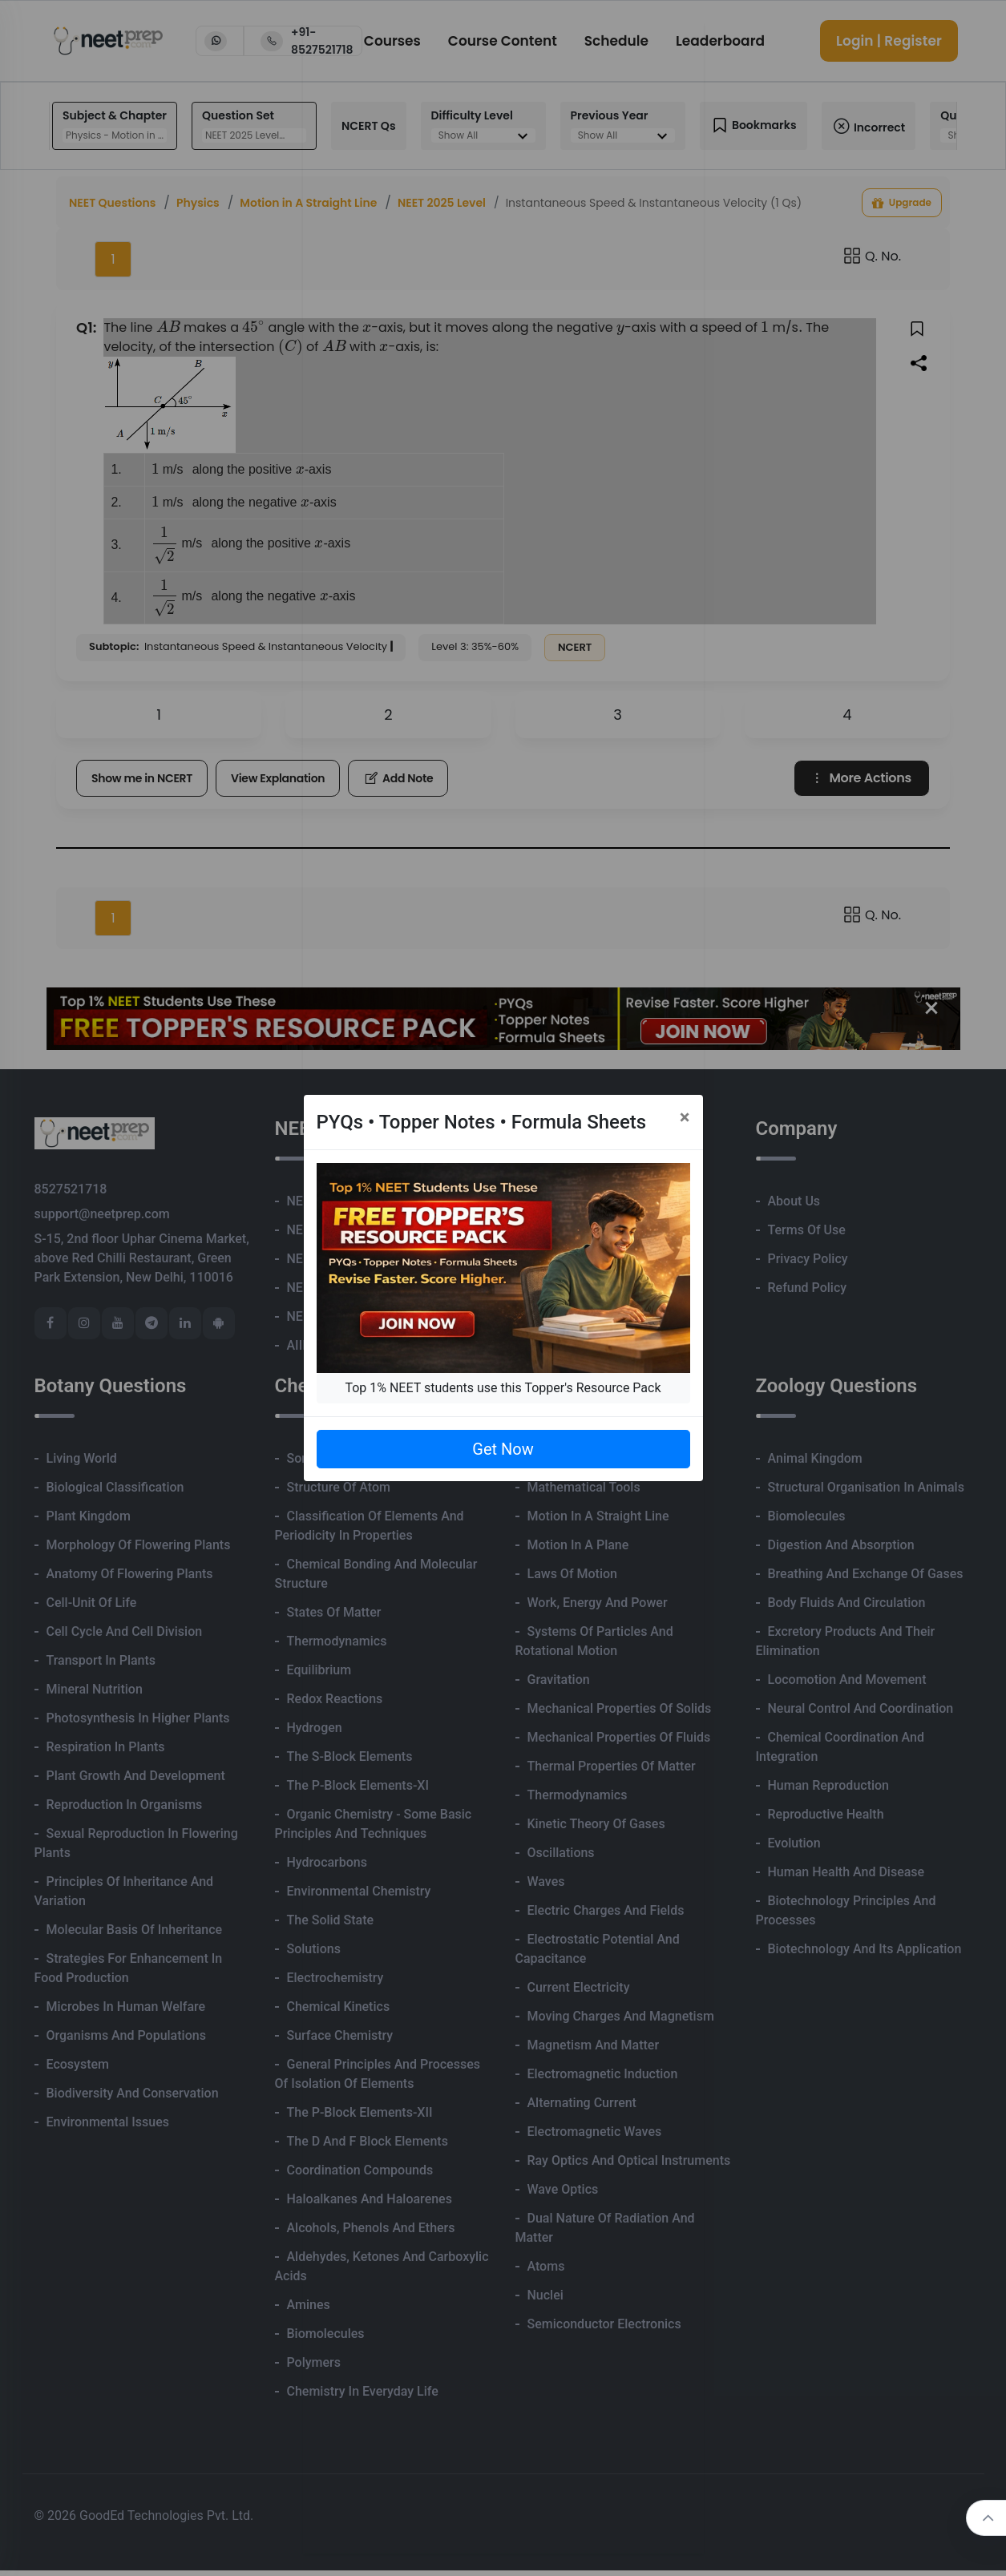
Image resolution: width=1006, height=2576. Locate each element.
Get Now (502, 1449)
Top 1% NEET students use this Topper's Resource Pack (503, 1387)
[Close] (685, 1117)
